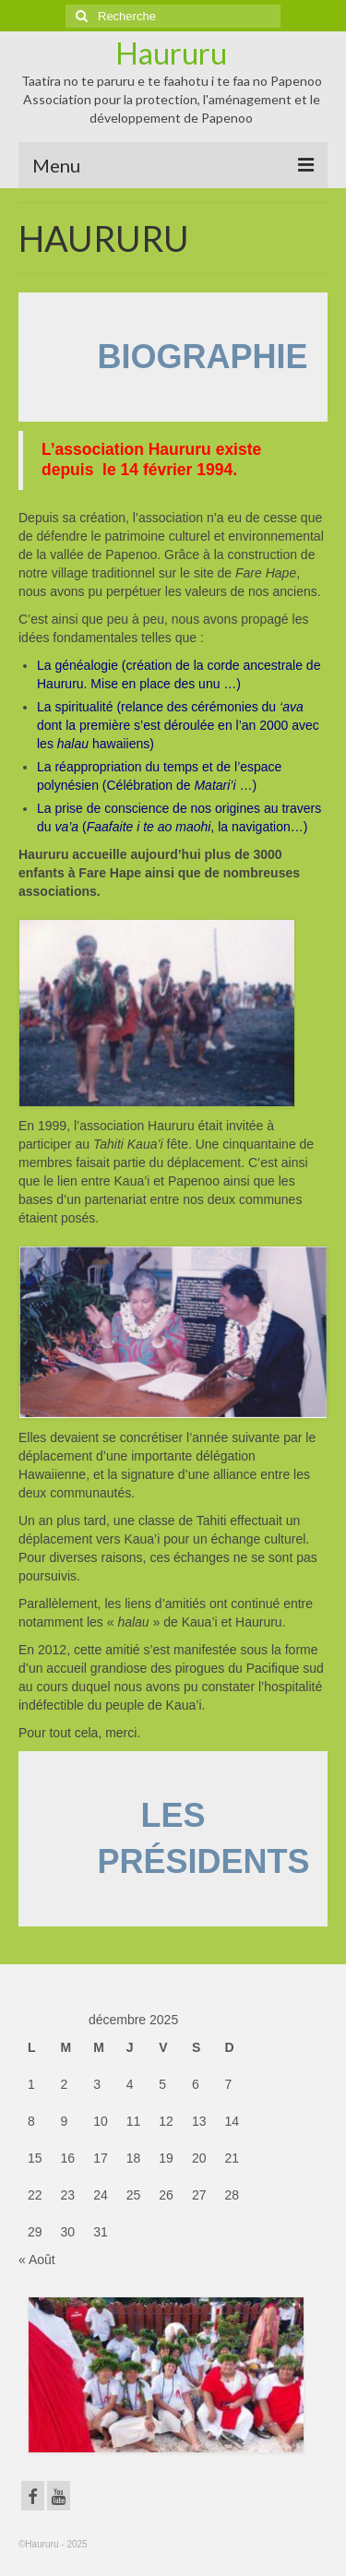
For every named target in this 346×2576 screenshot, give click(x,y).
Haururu (171, 53)
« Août (36, 2259)
